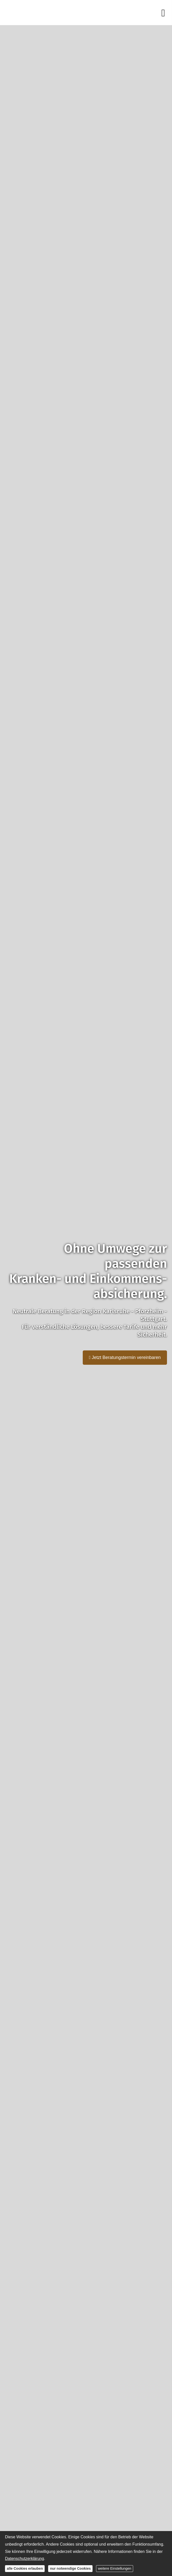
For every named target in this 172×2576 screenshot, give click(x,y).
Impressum (28, 2523)
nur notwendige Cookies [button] (70, 2568)
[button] (86, 1214)
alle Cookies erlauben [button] (57, 1313)
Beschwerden (127, 2523)
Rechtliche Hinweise (53, 2523)
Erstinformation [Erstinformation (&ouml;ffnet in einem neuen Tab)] (103, 2523)
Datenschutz (80, 2523)
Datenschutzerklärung (24, 2558)
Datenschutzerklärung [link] (56, 1298)
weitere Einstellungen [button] (114, 2568)
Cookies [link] (146, 2523)
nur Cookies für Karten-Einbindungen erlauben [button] (80, 2294)
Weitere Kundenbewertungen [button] (86, 1359)
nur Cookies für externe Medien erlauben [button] (73, 1327)
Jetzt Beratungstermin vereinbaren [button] (125, 161)
